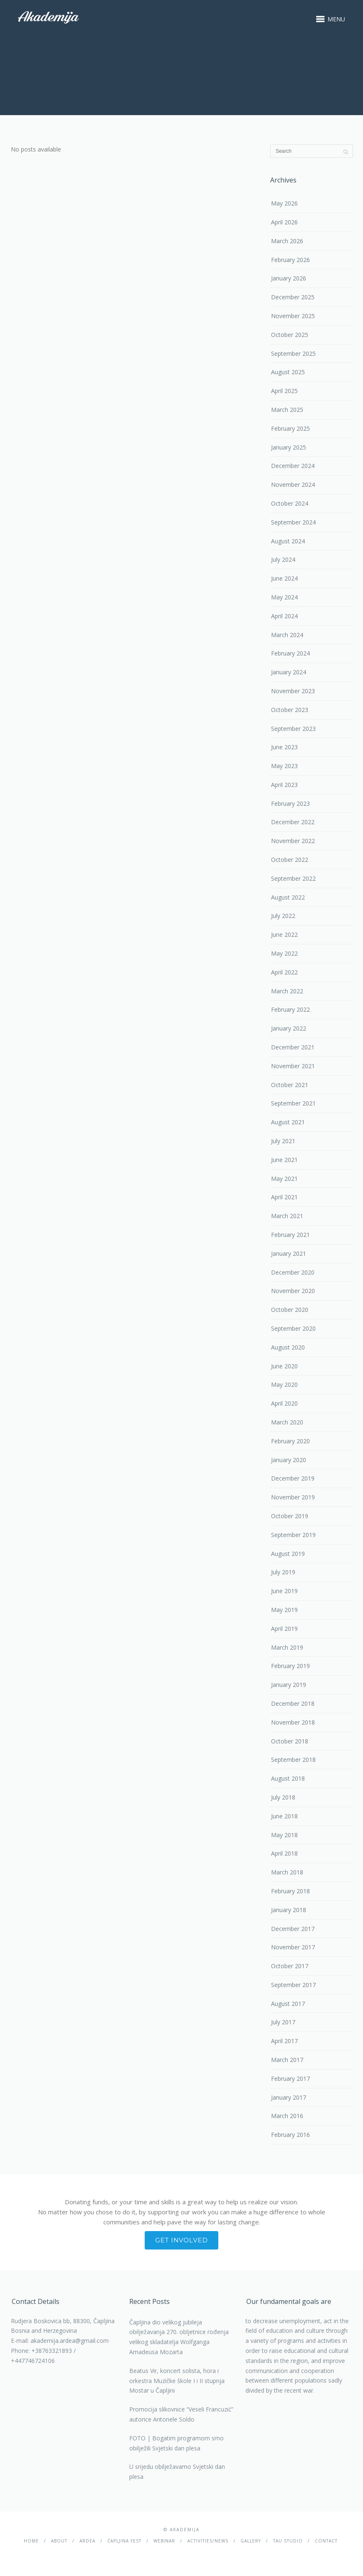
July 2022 (283, 916)
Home (31, 2541)
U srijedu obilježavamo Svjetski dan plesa (177, 2472)
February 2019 (290, 1666)
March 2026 (287, 241)
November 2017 (293, 1947)
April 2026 (284, 222)
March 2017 (287, 2060)
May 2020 (284, 1384)
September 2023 (293, 729)
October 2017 (289, 1966)
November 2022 (293, 841)
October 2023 (289, 710)
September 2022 (293, 878)
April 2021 (284, 1197)
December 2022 (292, 822)
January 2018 (288, 1910)
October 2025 (289, 335)
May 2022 (284, 953)
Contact (326, 2541)
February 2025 (290, 428)
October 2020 (289, 1310)
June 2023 (284, 747)
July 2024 (283, 559)
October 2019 (289, 1516)
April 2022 (284, 972)
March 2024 (287, 635)
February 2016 (290, 2135)
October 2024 (289, 503)
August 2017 (288, 2004)
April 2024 (284, 616)
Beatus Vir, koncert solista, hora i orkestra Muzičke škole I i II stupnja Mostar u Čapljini (177, 2381)
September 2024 (293, 522)
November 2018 (293, 1722)
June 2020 (284, 1366)
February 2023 (290, 803)
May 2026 (284, 203)
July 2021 (283, 1141)
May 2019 (284, 1610)
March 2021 (287, 1216)
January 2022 (288, 1028)
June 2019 (284, 1591)
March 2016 (287, 2116)
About (59, 2541)
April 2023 (284, 785)
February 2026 (290, 260)
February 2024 (290, 653)
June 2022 (284, 934)
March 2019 (287, 1647)
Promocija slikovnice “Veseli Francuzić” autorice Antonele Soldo (181, 2414)
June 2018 (284, 1816)
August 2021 (288, 1122)
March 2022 (287, 991)
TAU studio (288, 2541)
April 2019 (284, 1628)
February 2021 (290, 1235)
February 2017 (290, 2078)
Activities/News (207, 2541)
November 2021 (293, 1066)
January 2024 (288, 672)
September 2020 (293, 1328)
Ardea (87, 2541)
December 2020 (292, 1272)
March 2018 (287, 1872)
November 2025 (293, 316)
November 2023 (293, 691)
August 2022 (288, 897)
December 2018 (292, 1703)
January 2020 (288, 1460)
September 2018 (293, 1760)
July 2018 (283, 1797)
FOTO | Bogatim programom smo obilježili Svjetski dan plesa (176, 2443)
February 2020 (290, 1441)
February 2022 (290, 1009)
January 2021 (288, 1253)
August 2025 (288, 372)
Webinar (164, 2541)
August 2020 (288, 1347)
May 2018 (284, 1835)
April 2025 (284, 391)
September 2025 (293, 353)
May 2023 (284, 766)
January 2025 (288, 447)
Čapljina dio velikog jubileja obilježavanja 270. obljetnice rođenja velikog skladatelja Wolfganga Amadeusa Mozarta (179, 2337)
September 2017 (293, 1985)
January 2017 (288, 2097)
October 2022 (289, 860)
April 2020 (284, 1403)
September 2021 (293, 1103)
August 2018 (288, 1778)
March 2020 (287, 1422)
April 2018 (284, 1853)
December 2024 (292, 466)
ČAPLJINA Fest (124, 2541)
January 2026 (288, 278)
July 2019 (283, 1572)
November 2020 (293, 1291)
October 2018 (289, 1741)
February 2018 (290, 1891)
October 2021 (289, 1085)
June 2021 (284, 1160)
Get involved (181, 2240)
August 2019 (288, 1554)
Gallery (250, 2541)
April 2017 (284, 2041)
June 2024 (284, 578)
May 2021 (284, 1179)
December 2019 (292, 1478)
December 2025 (292, 297)
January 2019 (288, 1685)
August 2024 (288, 541)
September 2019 (293, 1535)
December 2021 (292, 1047)
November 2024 (293, 484)
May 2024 (284, 597)
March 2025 (287, 410)
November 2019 (293, 1497)
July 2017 (283, 2022)
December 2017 (292, 1929)
